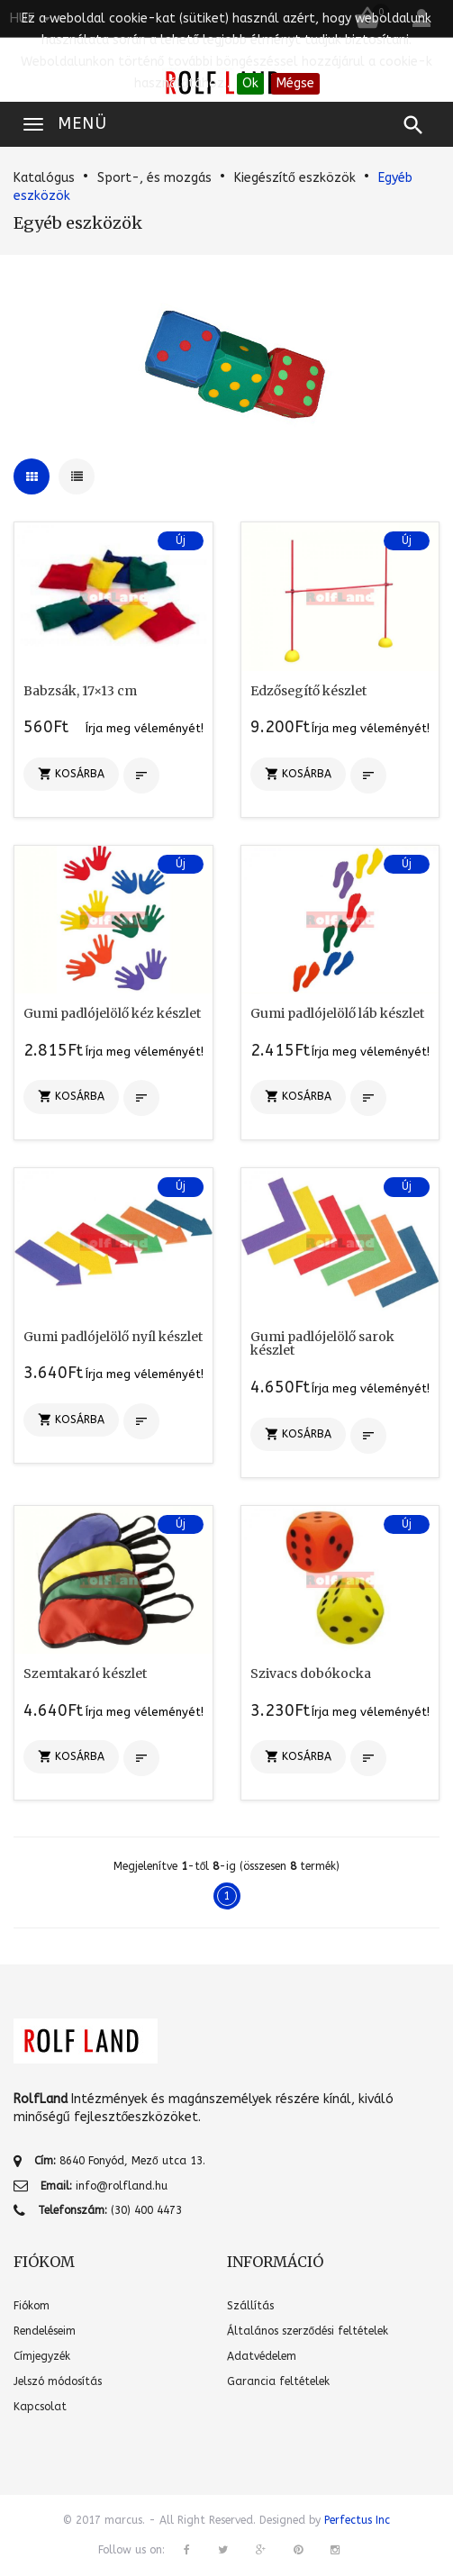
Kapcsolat (40, 2406)
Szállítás (250, 2305)
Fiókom (32, 2305)
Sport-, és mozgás (154, 178)
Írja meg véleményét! (145, 728)
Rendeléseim (45, 2331)
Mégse (295, 83)
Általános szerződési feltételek (308, 2331)
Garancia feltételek (278, 2381)
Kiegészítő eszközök (295, 178)
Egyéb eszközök (78, 223)
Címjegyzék (42, 2356)
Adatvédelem (261, 2356)
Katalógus (44, 178)
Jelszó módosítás (58, 2381)
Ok (250, 83)
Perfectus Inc (357, 2520)
